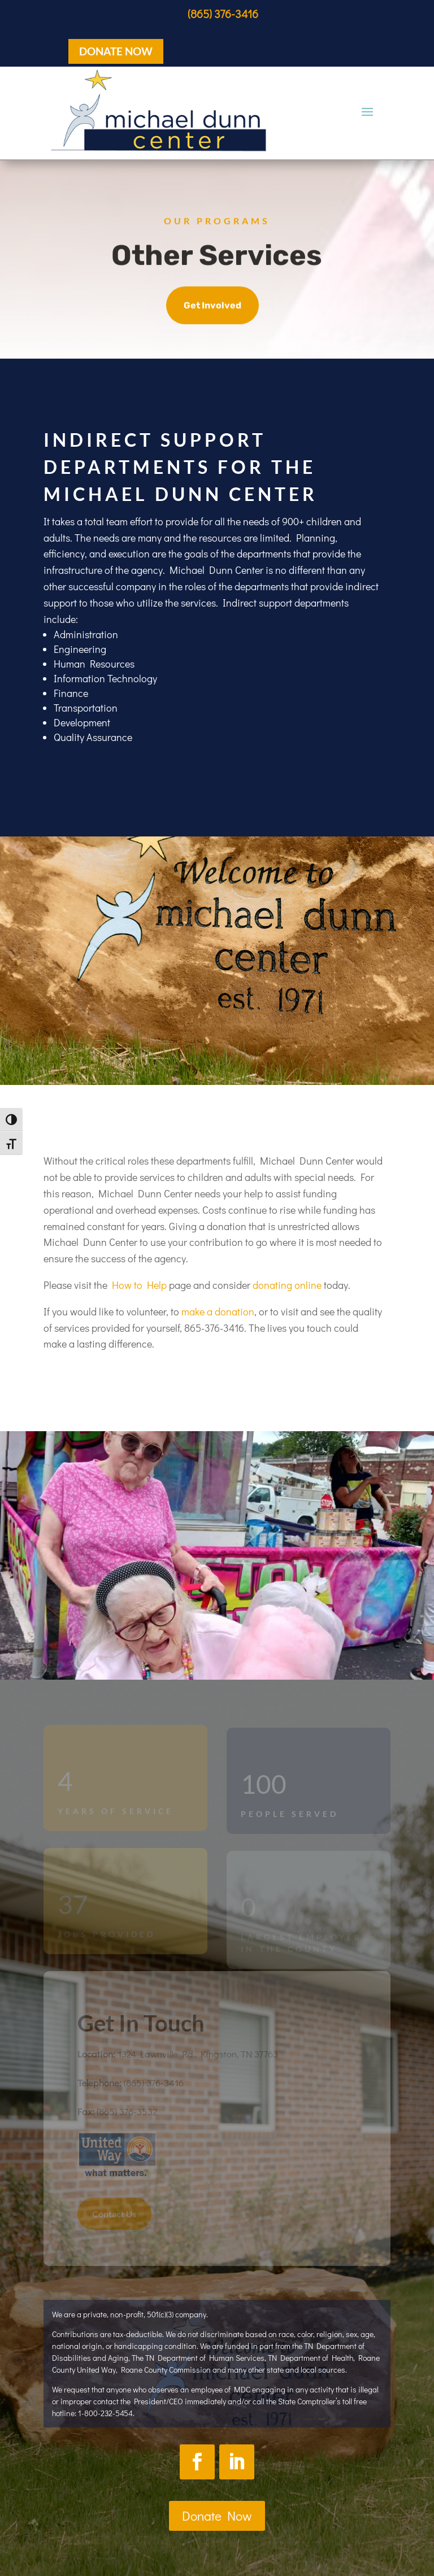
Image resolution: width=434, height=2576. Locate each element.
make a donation (217, 1311)
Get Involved (212, 306)
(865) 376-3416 (223, 13)
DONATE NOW (116, 51)
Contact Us (114, 2213)
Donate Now (217, 2515)
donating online (287, 1285)
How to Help (139, 1285)
